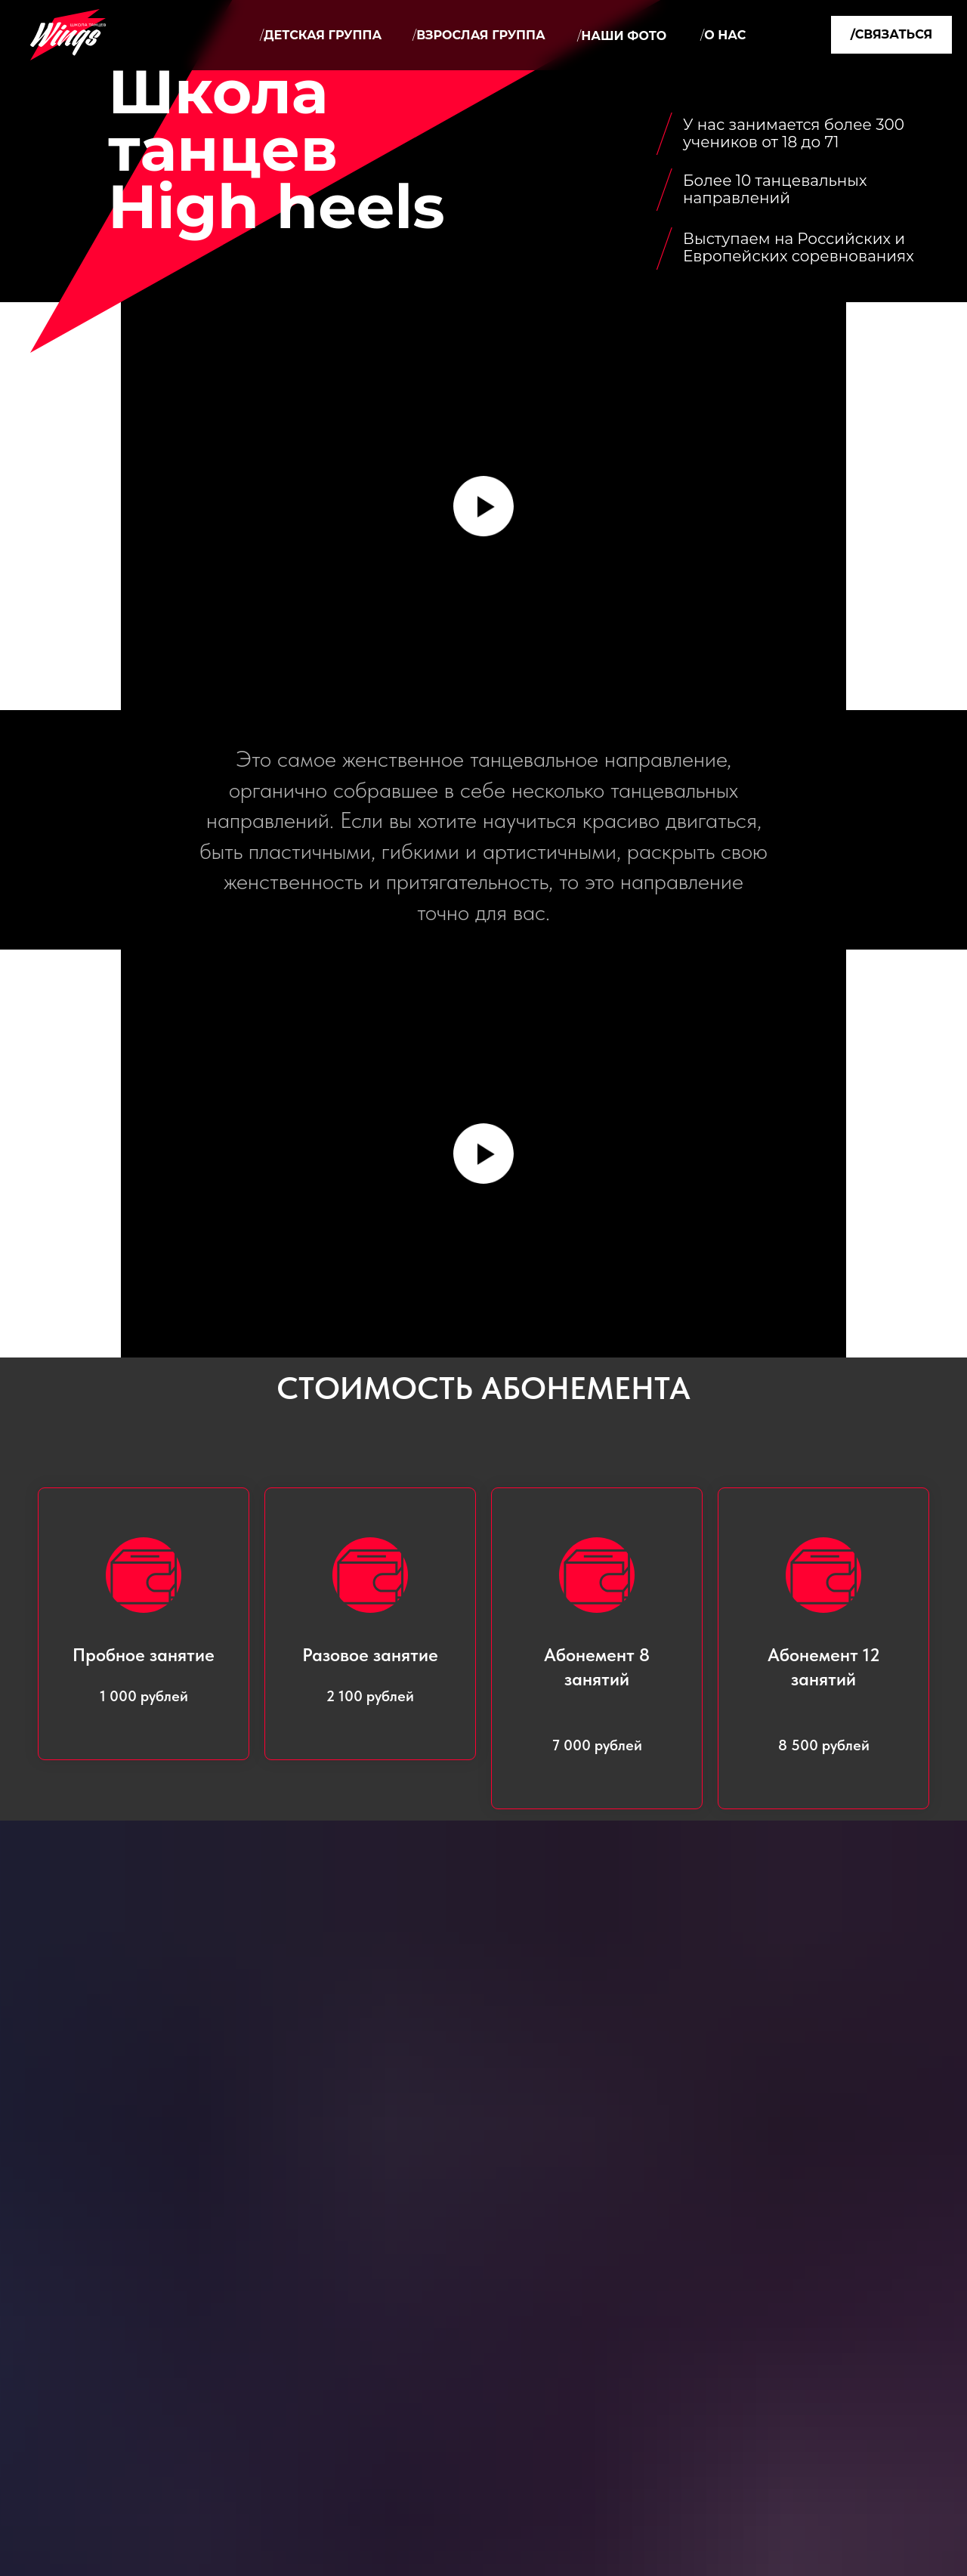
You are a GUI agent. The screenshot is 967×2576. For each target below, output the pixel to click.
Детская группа (321, 35)
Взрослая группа (478, 35)
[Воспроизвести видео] (483, 506)
